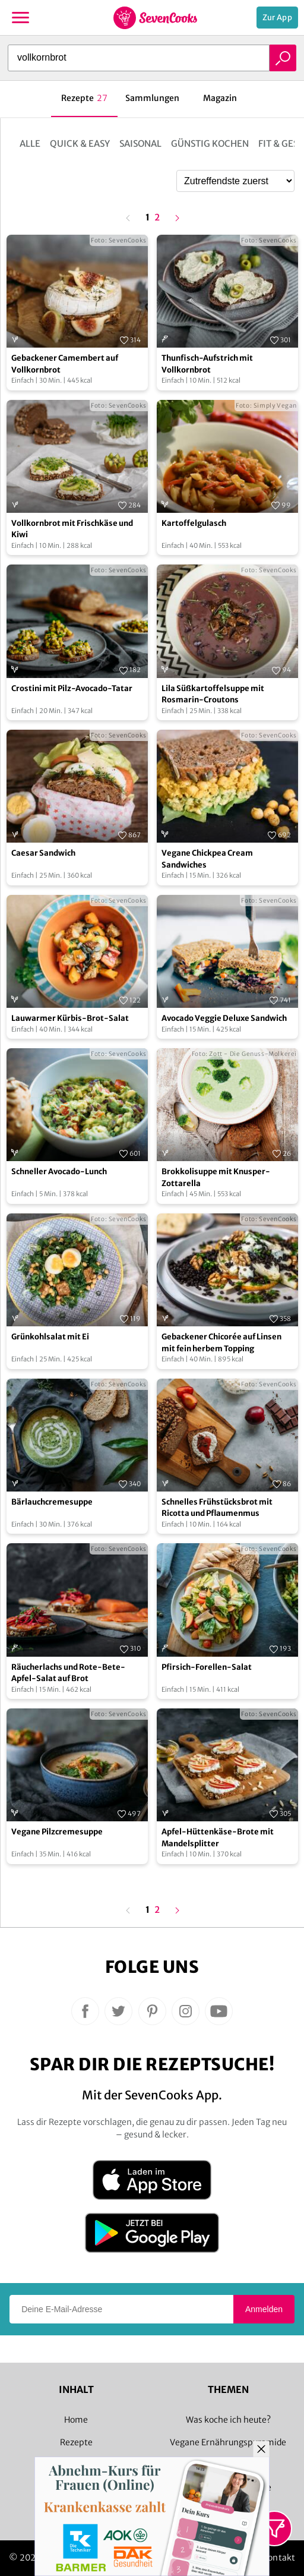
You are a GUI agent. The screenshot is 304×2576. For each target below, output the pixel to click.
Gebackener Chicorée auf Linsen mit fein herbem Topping (221, 1343)
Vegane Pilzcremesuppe (57, 1832)
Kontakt (278, 2557)
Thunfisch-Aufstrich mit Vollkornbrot (207, 364)
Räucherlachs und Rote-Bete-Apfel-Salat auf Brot (68, 1673)
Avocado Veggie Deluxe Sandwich (224, 1018)
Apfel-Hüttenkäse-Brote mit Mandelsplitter (218, 1838)
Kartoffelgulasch (194, 523)
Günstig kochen (210, 143)
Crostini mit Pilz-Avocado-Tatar (71, 688)
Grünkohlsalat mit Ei (50, 1337)
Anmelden (264, 2309)
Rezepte (76, 2442)
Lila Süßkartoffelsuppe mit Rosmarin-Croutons (213, 694)
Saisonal (140, 143)
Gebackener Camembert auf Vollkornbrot (64, 364)
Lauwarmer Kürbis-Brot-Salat (70, 1018)
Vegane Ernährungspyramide (228, 2442)
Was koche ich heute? (228, 2419)
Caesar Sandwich (43, 853)
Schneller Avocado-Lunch (59, 1171)
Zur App (277, 17)
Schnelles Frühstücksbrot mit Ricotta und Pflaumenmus (217, 1508)
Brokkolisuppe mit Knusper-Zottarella (216, 1177)
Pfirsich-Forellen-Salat (207, 1667)
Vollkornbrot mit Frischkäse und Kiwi (72, 529)
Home (76, 2419)
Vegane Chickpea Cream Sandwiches (207, 859)
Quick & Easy (80, 143)
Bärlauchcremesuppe (52, 1502)
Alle (30, 143)
